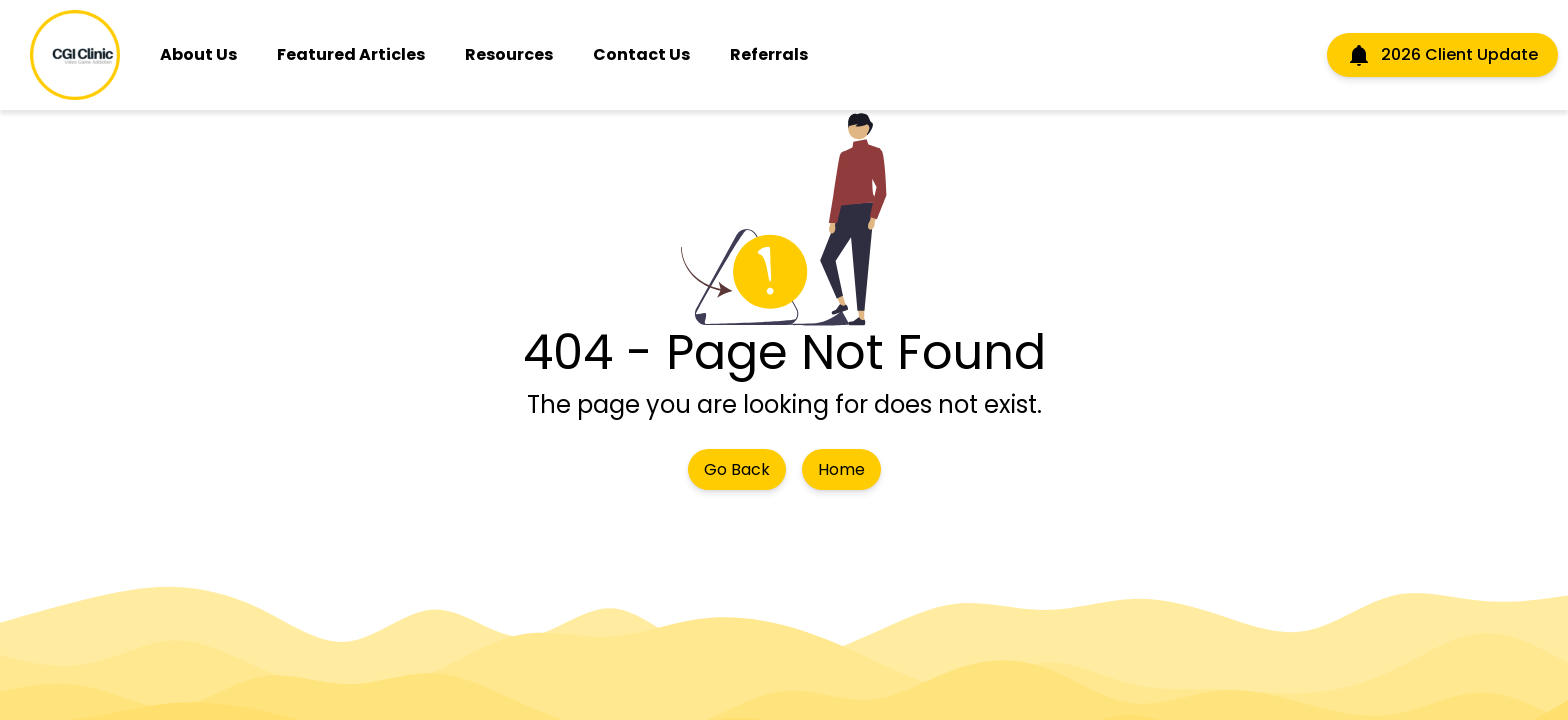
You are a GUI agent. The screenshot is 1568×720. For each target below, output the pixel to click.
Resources (509, 54)
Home (841, 469)
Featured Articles (351, 54)
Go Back (737, 469)
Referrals (769, 54)
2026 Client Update (1442, 55)
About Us (198, 54)
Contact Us (641, 54)
